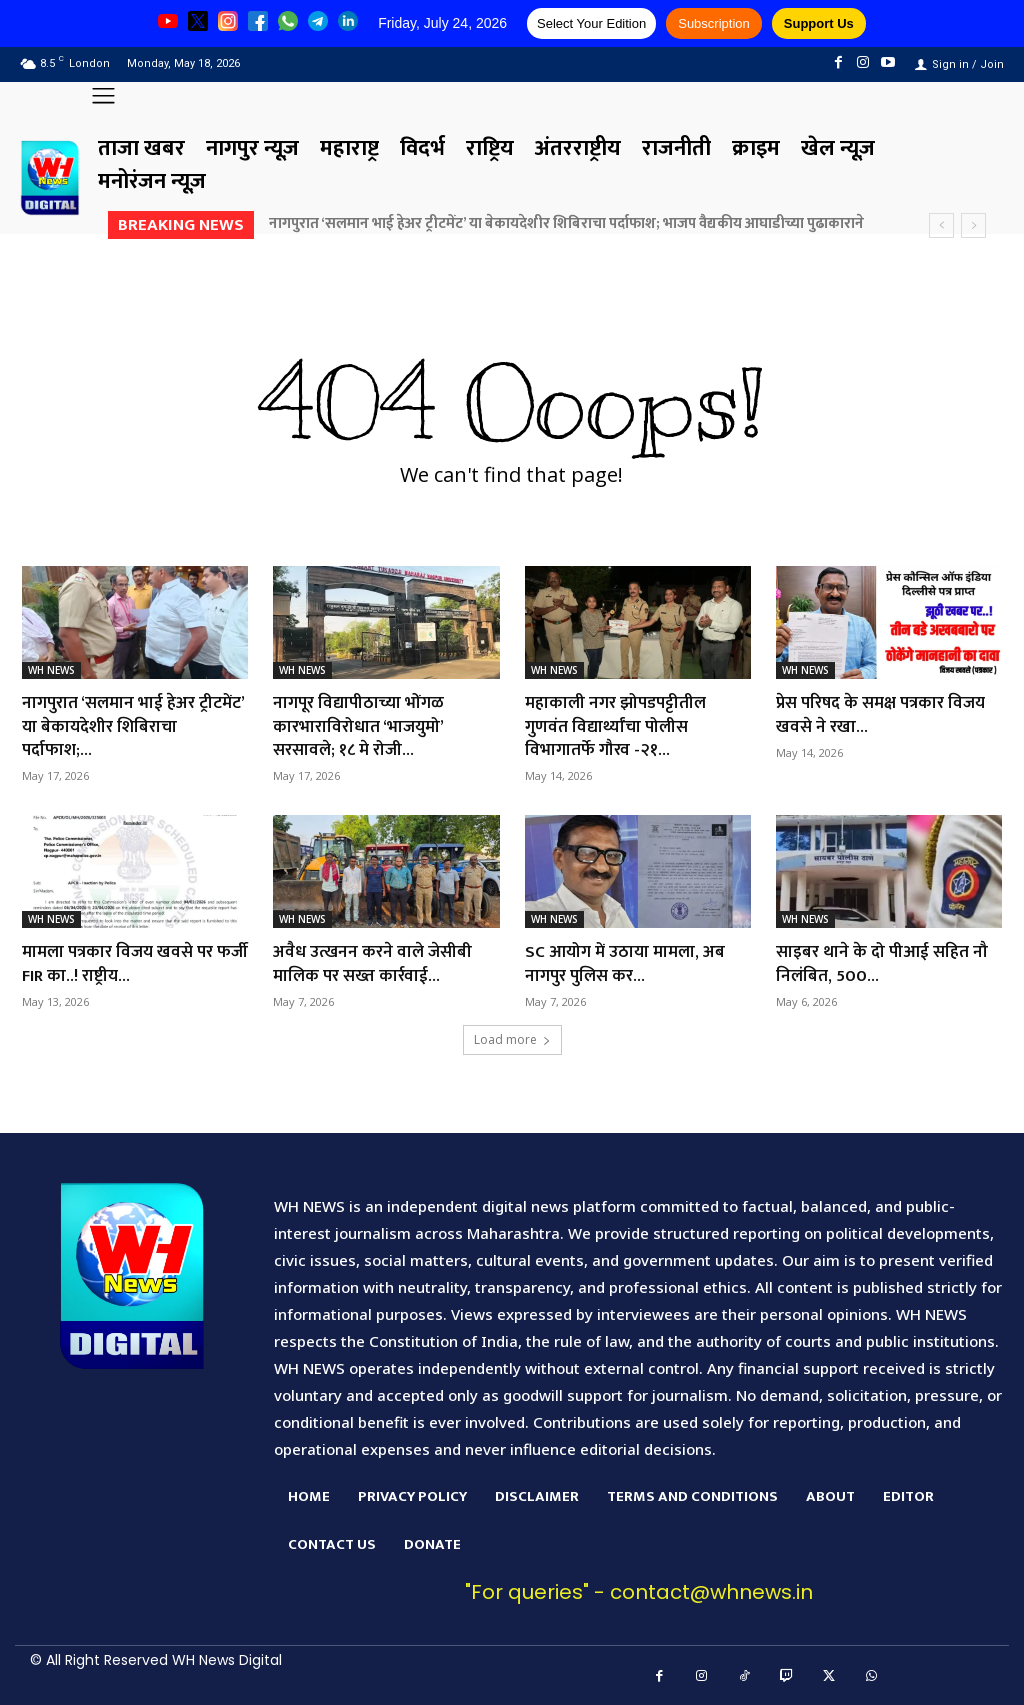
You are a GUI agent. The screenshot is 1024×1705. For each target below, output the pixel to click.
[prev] (941, 225)
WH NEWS (51, 670)
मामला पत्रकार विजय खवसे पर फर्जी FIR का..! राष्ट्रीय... (123, 963)
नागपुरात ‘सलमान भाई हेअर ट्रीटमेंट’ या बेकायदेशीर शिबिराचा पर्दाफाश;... (129, 726)
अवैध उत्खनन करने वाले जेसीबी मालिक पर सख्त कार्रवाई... (375, 963)
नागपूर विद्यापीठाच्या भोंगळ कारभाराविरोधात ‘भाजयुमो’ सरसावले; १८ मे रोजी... (363, 726)
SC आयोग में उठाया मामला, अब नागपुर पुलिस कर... (629, 963)
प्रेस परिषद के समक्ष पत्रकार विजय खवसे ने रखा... (887, 714)
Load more (512, 1039)
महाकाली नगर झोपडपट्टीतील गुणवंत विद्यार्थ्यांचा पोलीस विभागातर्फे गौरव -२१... (621, 726)
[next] (973, 225)
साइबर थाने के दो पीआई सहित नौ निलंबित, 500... (885, 963)
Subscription (714, 23)
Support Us (819, 23)
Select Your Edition (591, 23)
